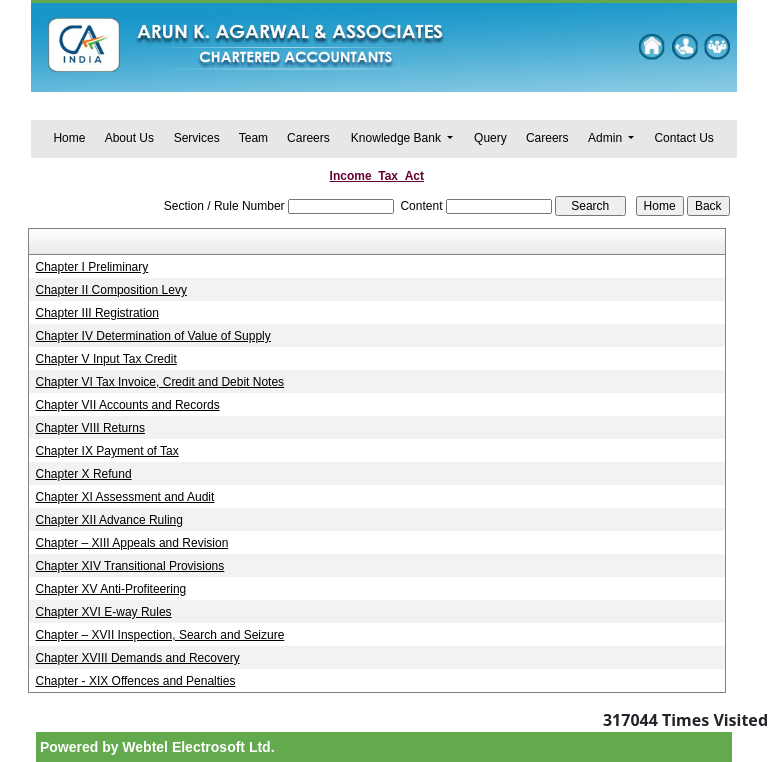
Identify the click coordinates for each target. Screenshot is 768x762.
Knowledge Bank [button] (397, 138)
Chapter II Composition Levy (111, 290)
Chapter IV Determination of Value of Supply (153, 336)
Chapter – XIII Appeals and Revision (132, 543)
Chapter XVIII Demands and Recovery (138, 658)
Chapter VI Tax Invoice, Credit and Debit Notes (160, 382)
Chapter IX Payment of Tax (107, 451)
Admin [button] (606, 138)
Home (69, 138)
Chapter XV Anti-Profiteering (111, 589)
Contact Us (683, 138)
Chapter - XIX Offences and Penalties (136, 681)
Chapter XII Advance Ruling (109, 520)
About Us (129, 138)
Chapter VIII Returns (90, 428)
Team (253, 138)
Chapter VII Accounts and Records (128, 405)
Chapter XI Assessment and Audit (125, 497)
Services (197, 138)
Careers (308, 138)
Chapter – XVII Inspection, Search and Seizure (160, 635)
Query (490, 138)
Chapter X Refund (84, 474)
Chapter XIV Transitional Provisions (130, 566)
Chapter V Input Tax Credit (106, 359)
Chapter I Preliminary (92, 267)
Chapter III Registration (97, 313)
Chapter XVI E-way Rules (104, 612)
